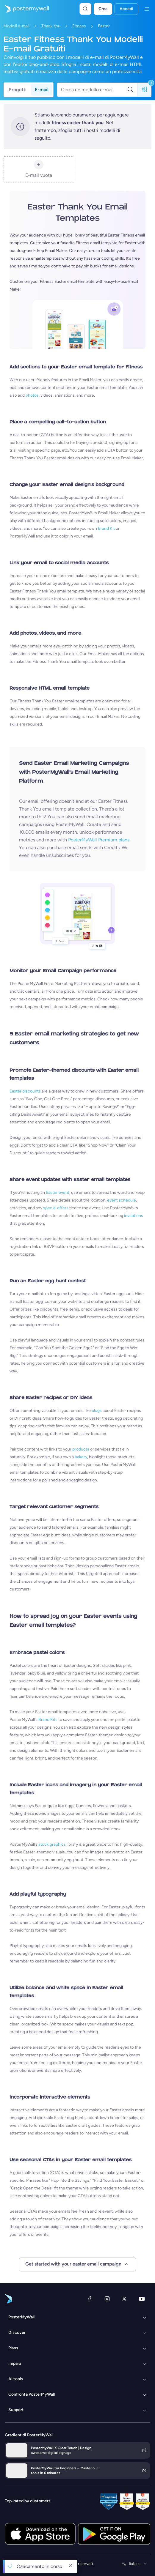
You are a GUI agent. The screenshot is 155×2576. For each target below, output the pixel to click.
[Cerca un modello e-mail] (94, 89)
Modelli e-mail (16, 26)
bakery (81, 1456)
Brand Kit (106, 528)
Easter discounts (25, 1091)
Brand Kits (47, 1719)
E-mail (41, 89)
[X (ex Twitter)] (124, 2299)
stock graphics (52, 1844)
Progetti (17, 89)
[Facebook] (89, 2299)
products (80, 1449)
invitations (133, 1215)
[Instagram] (107, 2299)
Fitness (79, 26)
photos (32, 395)
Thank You (50, 26)
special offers (55, 1207)
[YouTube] (142, 2299)
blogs (97, 1410)
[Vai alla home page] (24, 9)
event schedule (121, 1200)
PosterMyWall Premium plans (98, 840)
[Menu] (146, 9)
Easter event (57, 1192)
